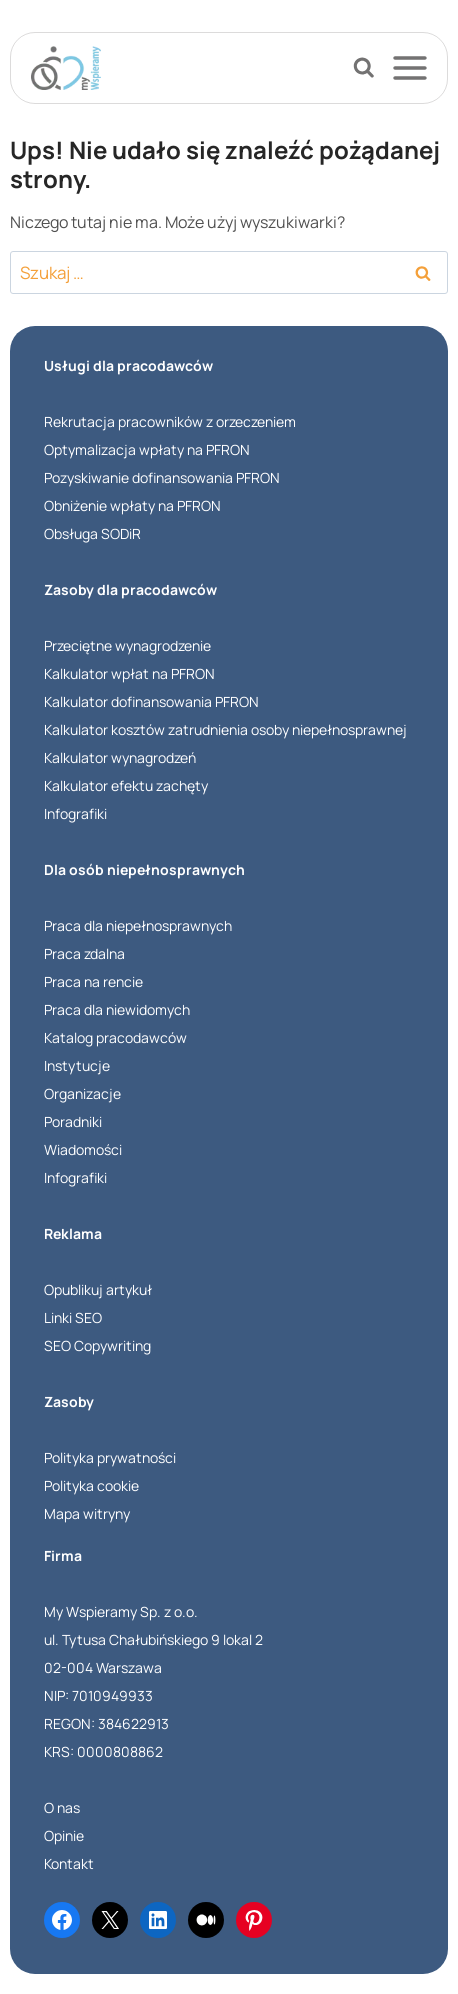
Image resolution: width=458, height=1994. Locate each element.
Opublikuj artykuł (98, 1289)
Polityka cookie (91, 1485)
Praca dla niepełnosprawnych (138, 925)
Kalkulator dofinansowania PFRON (151, 701)
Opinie (64, 1835)
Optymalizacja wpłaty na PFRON (147, 449)
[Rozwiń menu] (418, 68)
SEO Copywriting (97, 1345)
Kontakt (69, 1863)
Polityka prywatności (110, 1457)
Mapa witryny (87, 1513)
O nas (62, 1807)
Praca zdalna (84, 953)
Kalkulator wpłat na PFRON (129, 673)
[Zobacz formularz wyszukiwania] (364, 68)
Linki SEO (73, 1317)
